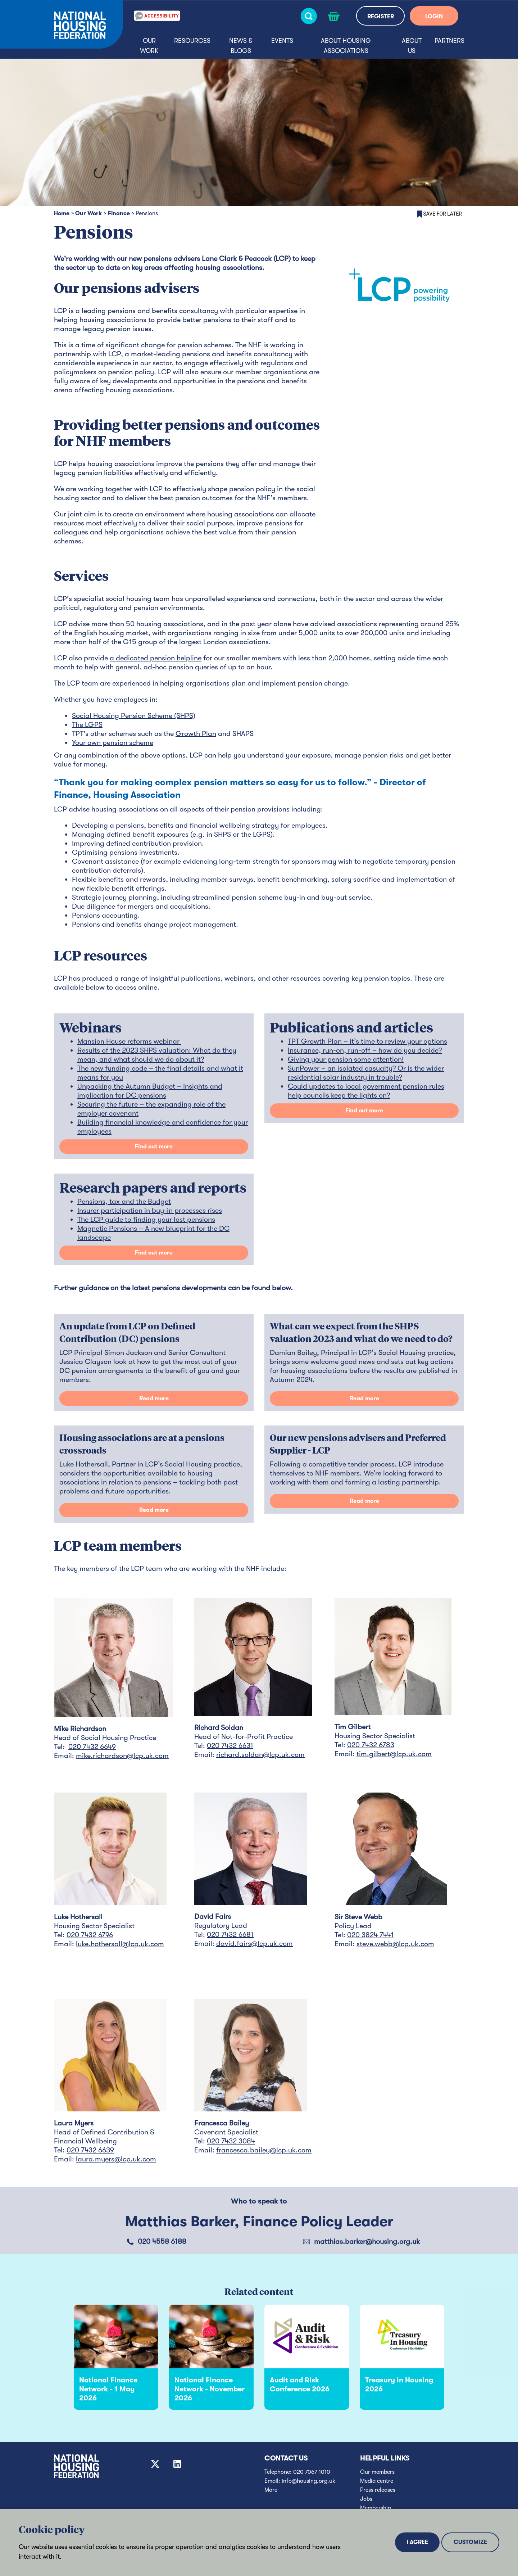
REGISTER (380, 16)
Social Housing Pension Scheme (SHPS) (133, 715)
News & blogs (241, 45)
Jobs (366, 2499)
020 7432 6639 (90, 2150)
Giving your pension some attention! (346, 1059)
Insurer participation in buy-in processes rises (149, 1210)
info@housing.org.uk (308, 2481)
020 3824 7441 (370, 1935)
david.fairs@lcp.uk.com (254, 1943)
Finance (119, 213)
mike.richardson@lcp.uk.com (122, 1756)
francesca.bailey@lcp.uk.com (264, 2150)
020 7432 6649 (92, 1747)
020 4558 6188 (162, 2241)
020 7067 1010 (311, 2472)
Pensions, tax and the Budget (124, 1201)
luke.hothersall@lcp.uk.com (120, 1944)
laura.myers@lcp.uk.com (116, 2159)
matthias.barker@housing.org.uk (367, 2241)
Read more (154, 1398)
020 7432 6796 (90, 1935)
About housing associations (346, 45)
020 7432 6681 (230, 1934)
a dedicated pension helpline (155, 658)
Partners (449, 40)
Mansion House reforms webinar (129, 1041)
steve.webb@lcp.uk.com (395, 1944)
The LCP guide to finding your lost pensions (146, 1219)
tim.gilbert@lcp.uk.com (394, 1754)
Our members (377, 2472)
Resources (192, 40)
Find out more (154, 1146)
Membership (375, 2508)
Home (61, 213)
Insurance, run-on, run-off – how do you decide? (365, 1050)
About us (412, 45)
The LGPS (87, 724)
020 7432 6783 (370, 1745)
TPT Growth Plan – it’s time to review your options (367, 1041)
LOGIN (434, 16)
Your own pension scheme (112, 742)
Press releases (377, 2490)
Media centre (376, 2481)
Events (282, 40)
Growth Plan (196, 733)
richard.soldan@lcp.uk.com (260, 1754)
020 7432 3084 (231, 2141)
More (270, 2490)
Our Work (149, 45)
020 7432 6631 (230, 1745)
